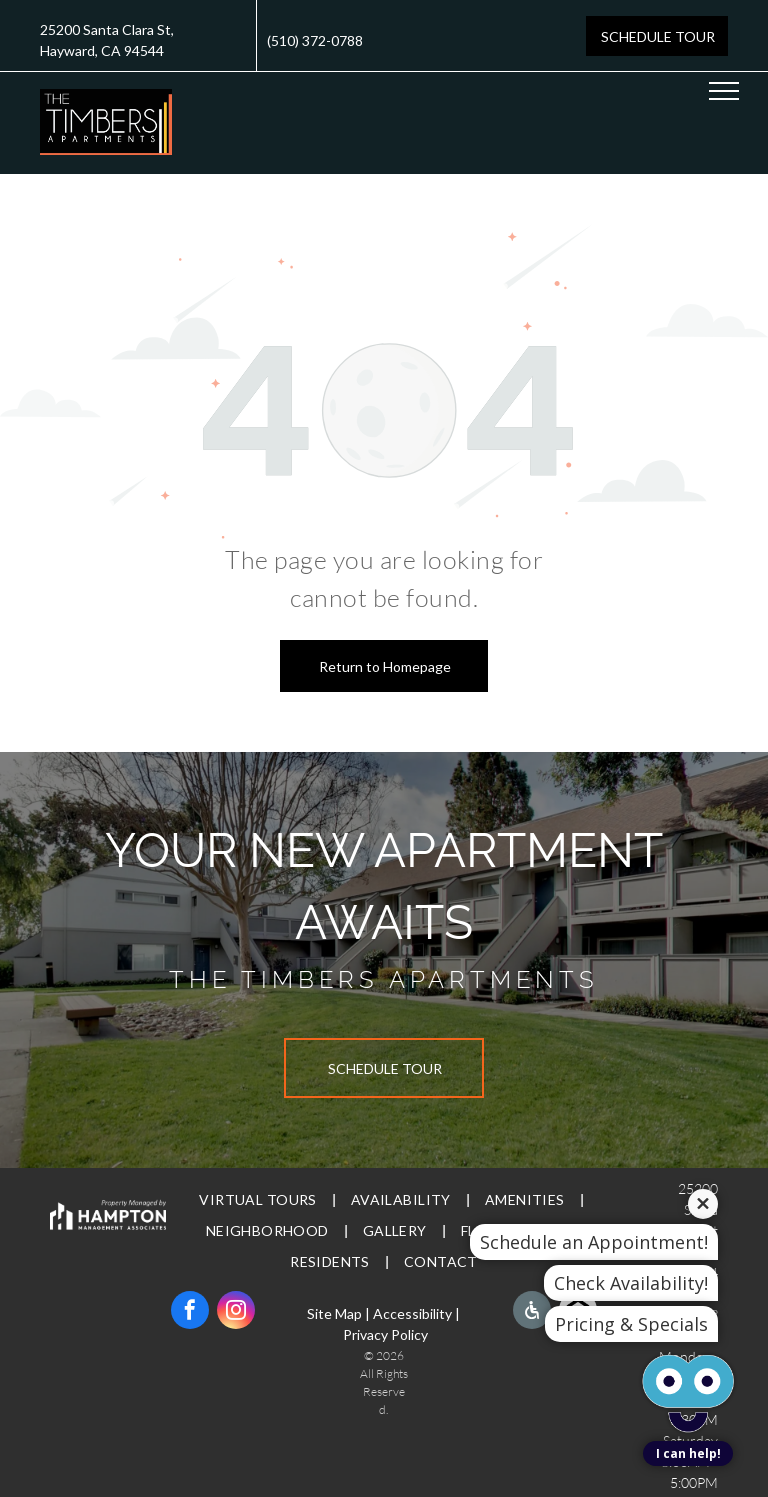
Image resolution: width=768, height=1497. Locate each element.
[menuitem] (259, 1200)
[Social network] (532, 1312)
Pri (351, 1334)
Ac (381, 1313)
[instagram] (236, 1312)
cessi (406, 1313)
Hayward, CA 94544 (102, 50)
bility (437, 1313)
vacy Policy (394, 1334)
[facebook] (190, 1312)
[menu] (724, 91)
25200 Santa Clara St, (107, 29)
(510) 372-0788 (315, 40)
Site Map (334, 1313)
